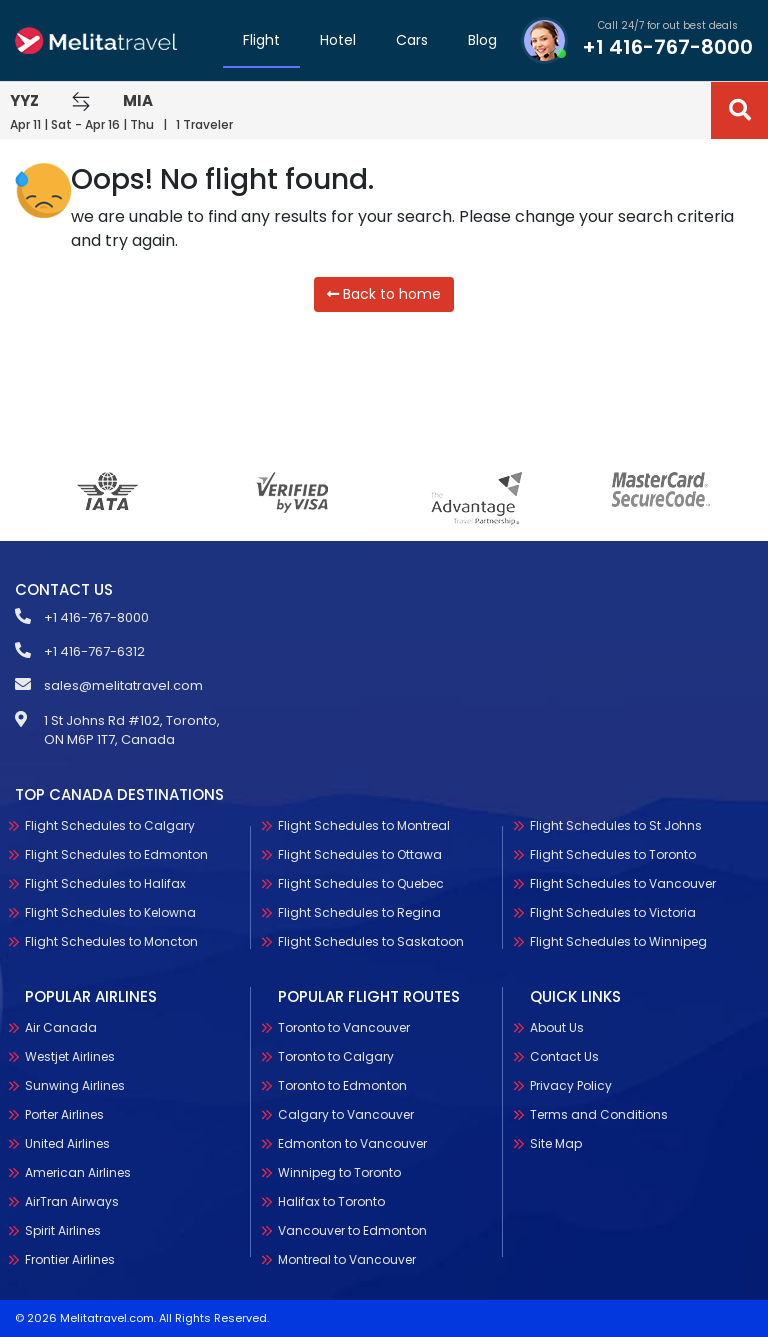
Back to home (384, 294)
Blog (482, 40)
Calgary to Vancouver (346, 1196)
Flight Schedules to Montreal (364, 863)
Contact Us (630, 1056)
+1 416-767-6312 (94, 651)
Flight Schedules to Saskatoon (371, 979)
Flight (261, 40)
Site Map (622, 1143)
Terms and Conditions (665, 1114)
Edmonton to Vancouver (352, 1225)
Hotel (338, 40)
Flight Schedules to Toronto (679, 854)
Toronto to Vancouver (344, 1109)
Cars (412, 40)
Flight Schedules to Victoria (679, 912)
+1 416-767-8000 (667, 47)
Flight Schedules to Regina (359, 950)
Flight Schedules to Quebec (361, 921)
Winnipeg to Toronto (339, 1254)
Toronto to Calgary (336, 1138)
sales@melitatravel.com (123, 685)
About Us (623, 1027)
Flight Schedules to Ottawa (360, 892)
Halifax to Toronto (331, 1283)
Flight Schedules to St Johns (682, 825)
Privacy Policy (637, 1085)
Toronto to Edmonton (342, 1167)
